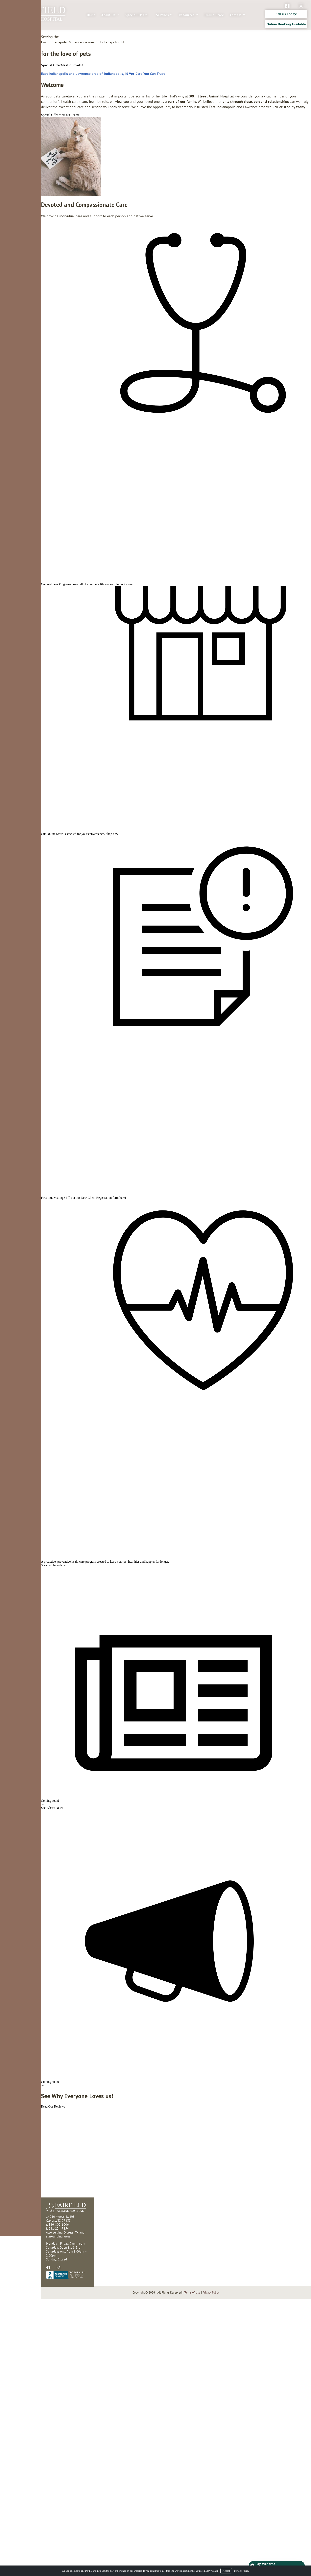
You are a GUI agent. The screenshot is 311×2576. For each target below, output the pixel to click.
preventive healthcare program (35, 1762)
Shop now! (72, 925)
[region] (30, 156)
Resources (186, 15)
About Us (108, 15)
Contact (236, 15)
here (81, 1344)
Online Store (214, 15)
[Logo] (34, 14)
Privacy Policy (241, 2570)
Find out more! (83, 639)
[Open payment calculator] (276, 2564)
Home (91, 15)
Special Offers (136, 15)
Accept (226, 2570)
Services (162, 15)
